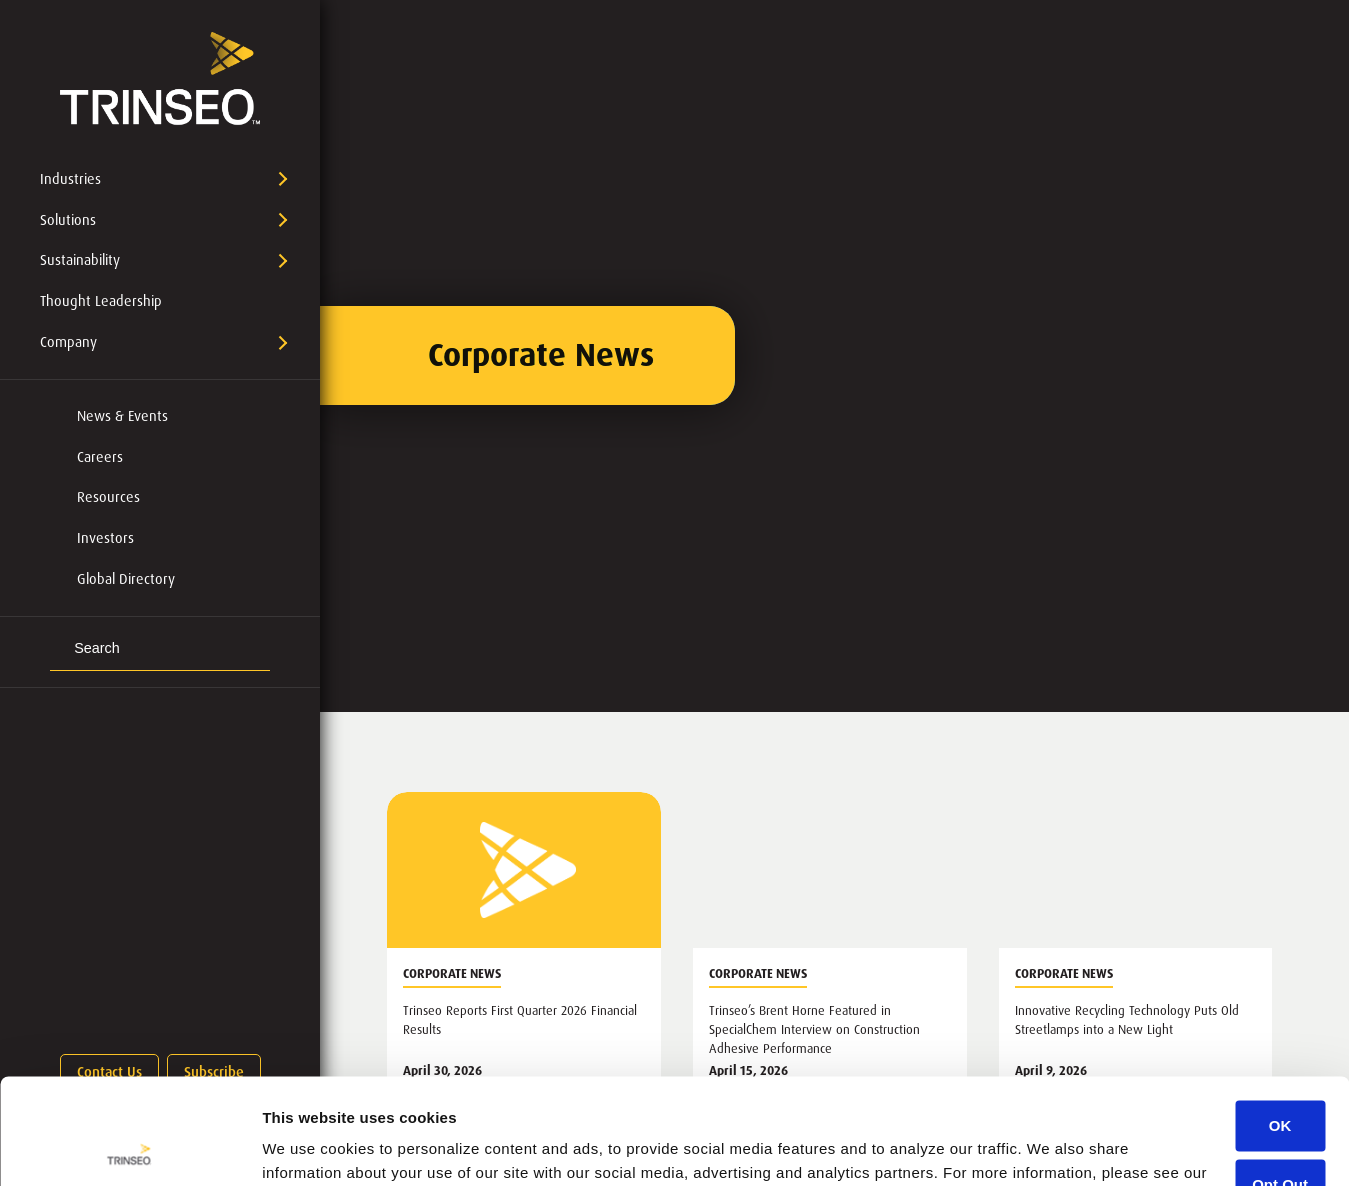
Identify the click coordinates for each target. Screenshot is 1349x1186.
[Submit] (59, 649)
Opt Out (1280, 1078)
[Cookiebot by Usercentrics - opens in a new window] (129, 1147)
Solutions (68, 220)
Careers (100, 457)
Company (68, 342)
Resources (108, 497)
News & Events (122, 416)
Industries (70, 179)
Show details (308, 1146)
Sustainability (80, 260)
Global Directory (126, 579)
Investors (105, 538)
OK (1280, 1020)
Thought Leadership (101, 301)
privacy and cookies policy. (365, 1091)
